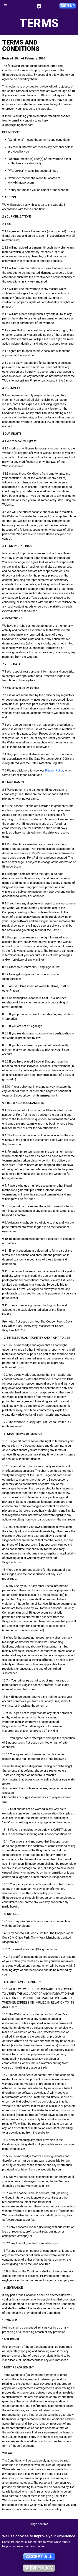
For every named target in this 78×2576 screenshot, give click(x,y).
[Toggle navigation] (5, 5)
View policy (39, 2568)
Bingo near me (39, 2524)
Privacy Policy (54, 770)
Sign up (67, 6)
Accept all (39, 2556)
